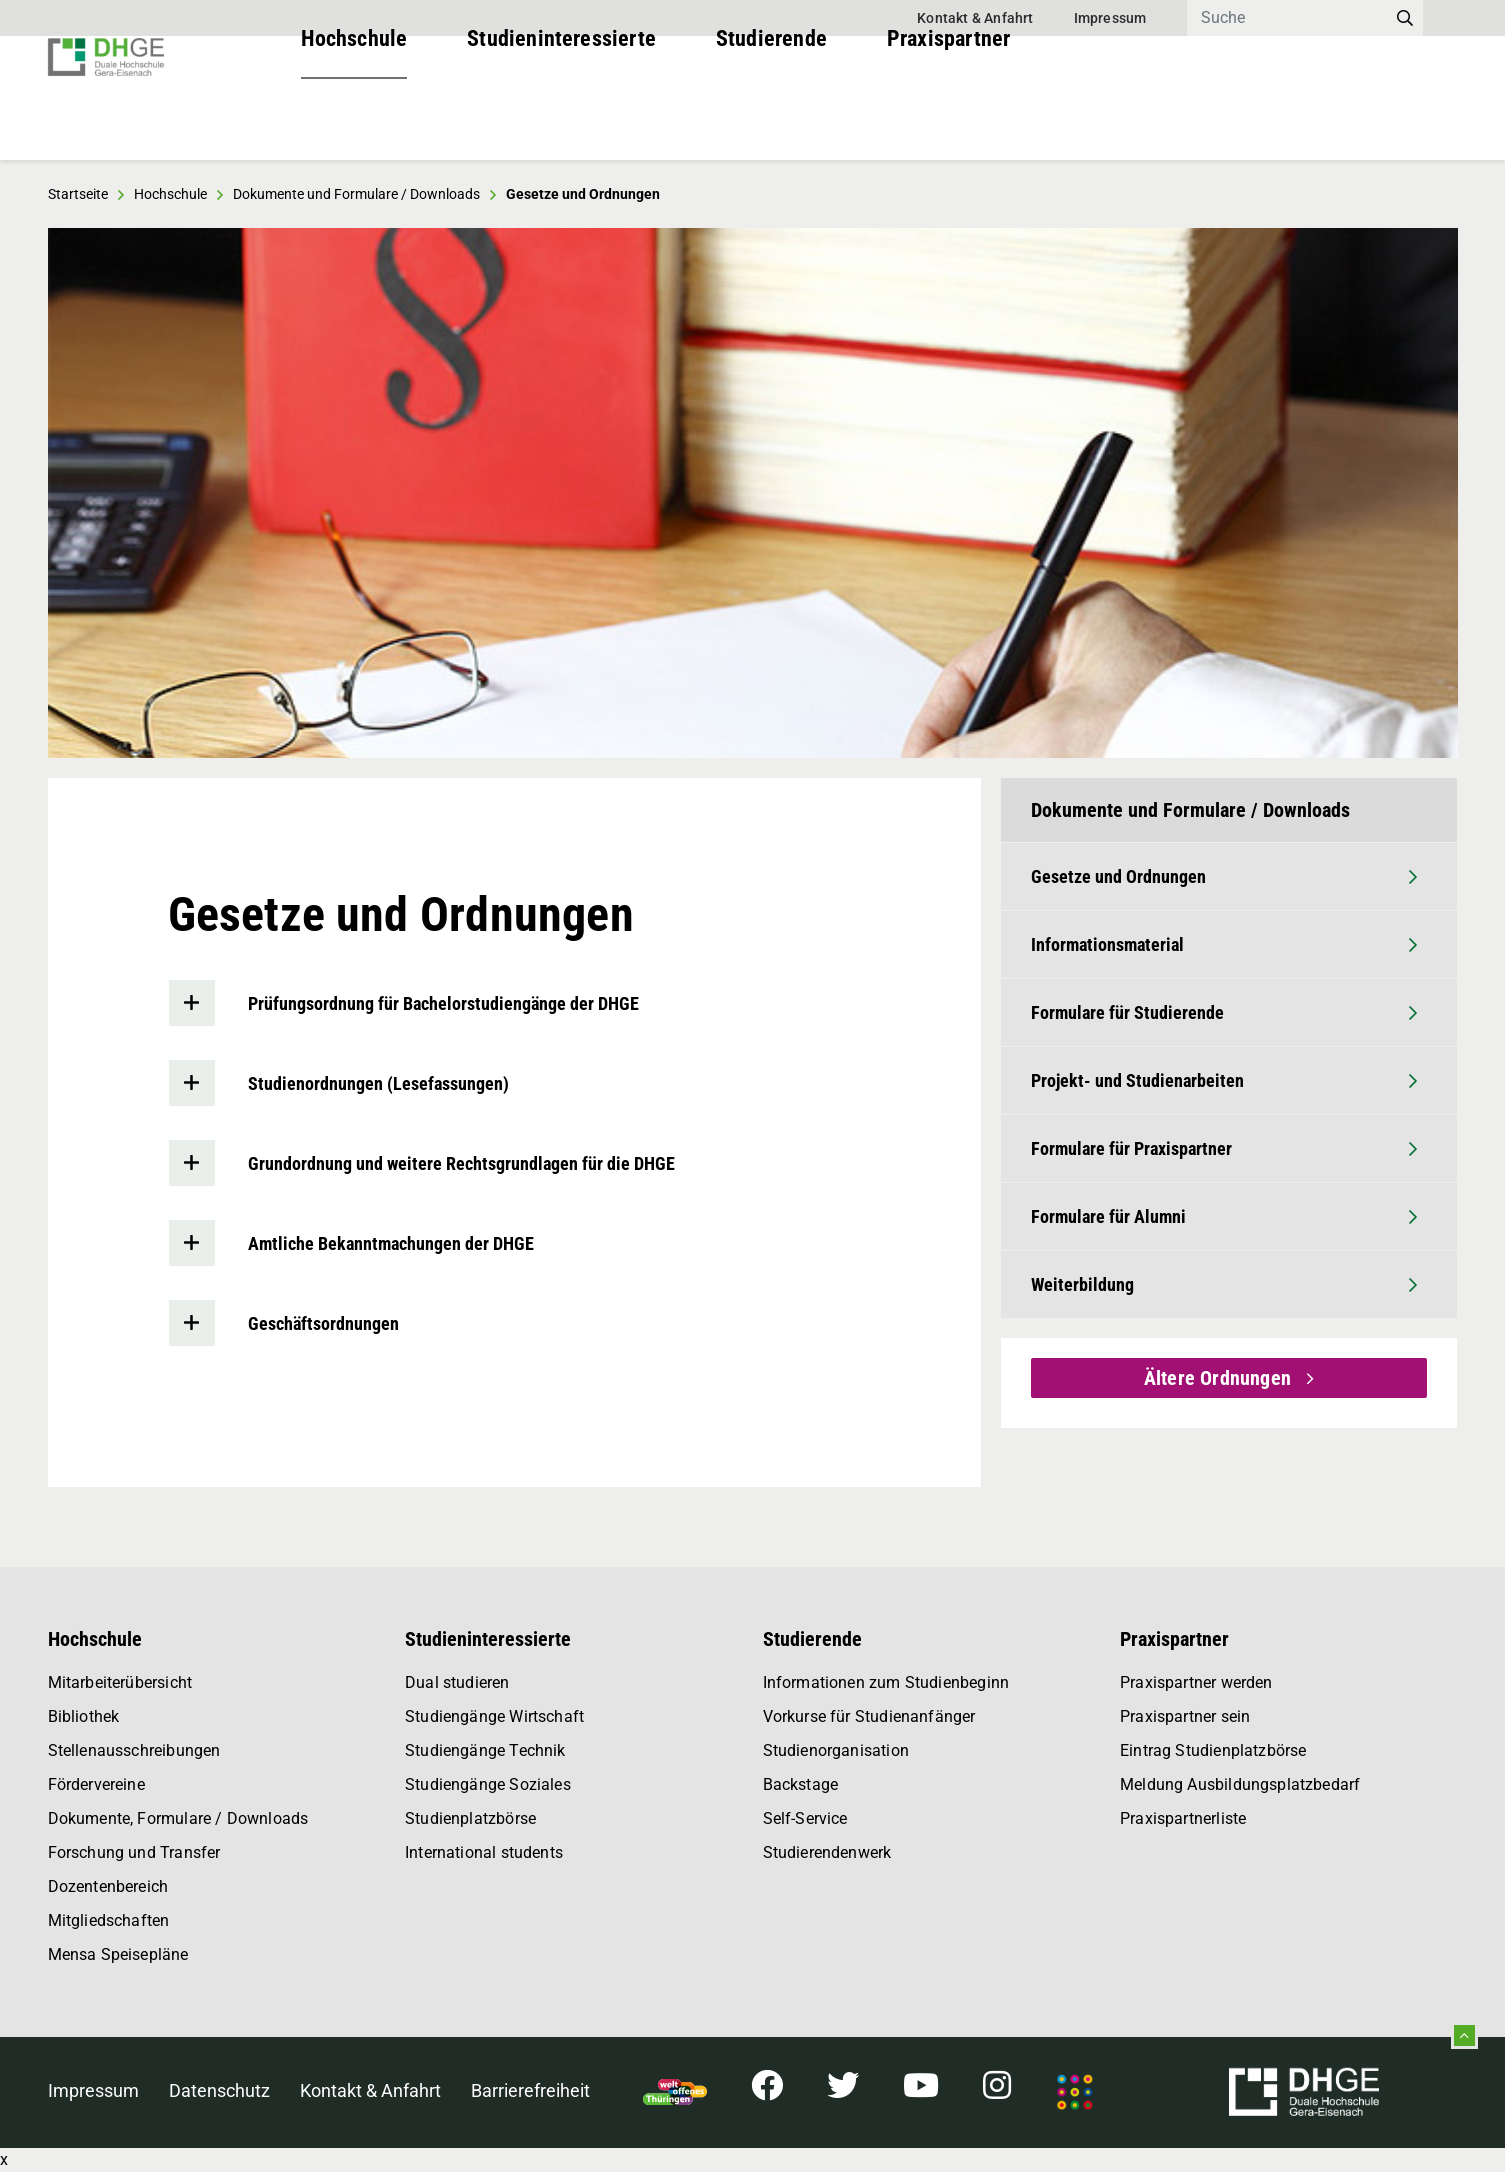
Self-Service (805, 1818)
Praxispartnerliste (1183, 1818)
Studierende (771, 119)
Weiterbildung (1224, 1284)
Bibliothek (84, 1716)
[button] (97, 493)
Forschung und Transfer (134, 1852)
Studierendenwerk (827, 1852)
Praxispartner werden (1196, 1682)
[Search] (1287, 18)
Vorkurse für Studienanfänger (869, 1716)
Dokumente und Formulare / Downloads (356, 194)
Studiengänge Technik (485, 1750)
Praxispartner (948, 119)
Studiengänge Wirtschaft (494, 1716)
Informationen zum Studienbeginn (886, 1682)
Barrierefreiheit (530, 2090)
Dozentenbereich (108, 1886)
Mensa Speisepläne (118, 1954)
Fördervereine (96, 1784)
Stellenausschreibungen (134, 1750)
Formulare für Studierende (1224, 1012)
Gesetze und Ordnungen (1224, 876)
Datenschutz (219, 2090)
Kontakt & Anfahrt (975, 18)
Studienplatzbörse (470, 1818)
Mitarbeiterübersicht (120, 1682)
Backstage (801, 1784)
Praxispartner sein (1185, 1716)
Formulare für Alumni (1224, 1216)
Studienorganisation (836, 1750)
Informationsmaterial (1224, 944)
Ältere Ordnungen (1220, 1378)
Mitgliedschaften (109, 1920)
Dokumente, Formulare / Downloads (178, 1818)
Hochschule (354, 119)
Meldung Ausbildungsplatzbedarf (1240, 1784)
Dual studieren (457, 1682)
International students (484, 1852)
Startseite (78, 194)
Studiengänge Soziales (488, 1784)
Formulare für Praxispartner (1224, 1148)
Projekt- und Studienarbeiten (1224, 1080)
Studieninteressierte (561, 119)
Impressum (1110, 18)
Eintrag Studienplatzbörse (1213, 1750)
